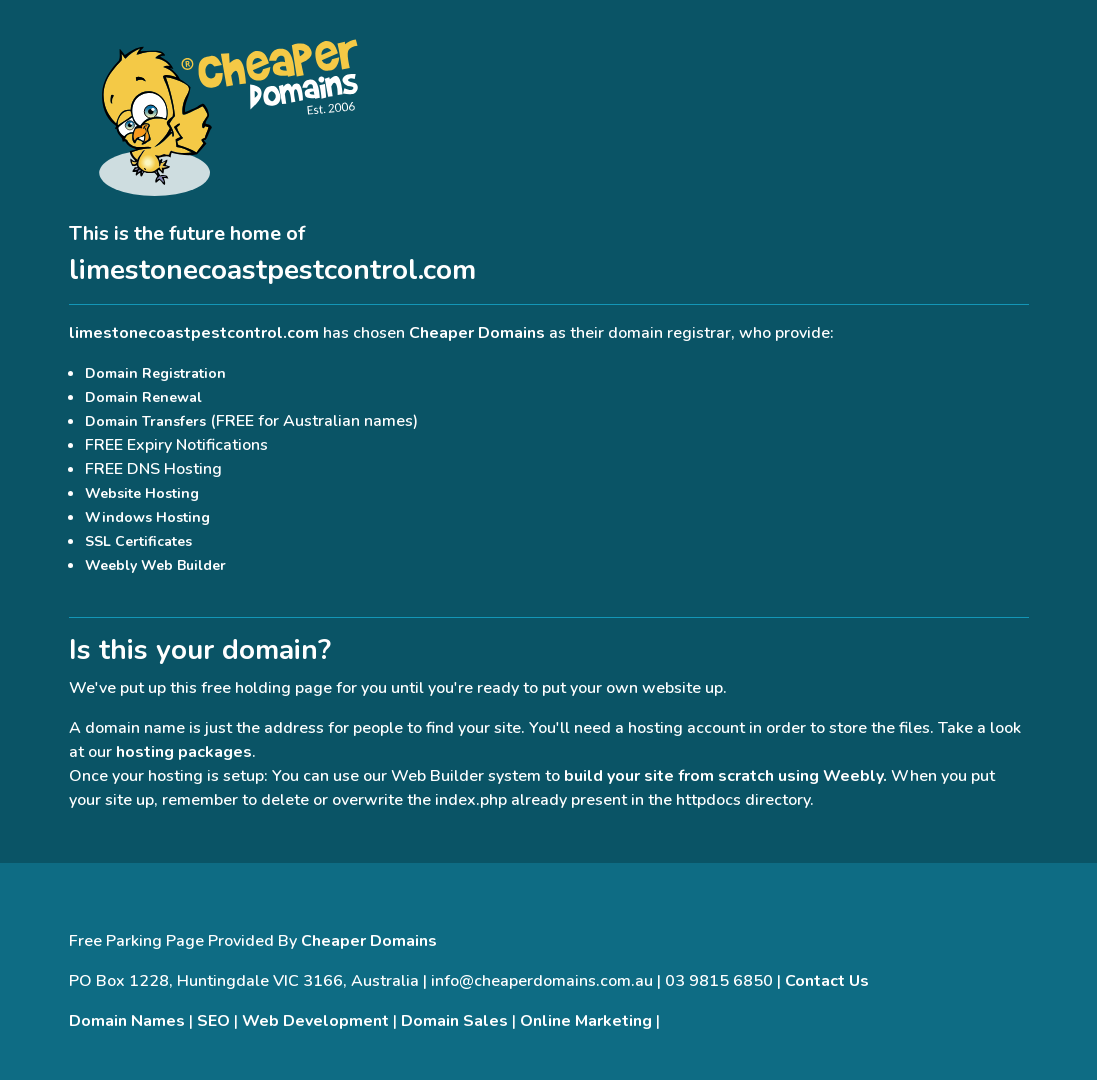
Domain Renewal (143, 397)
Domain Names (127, 1021)
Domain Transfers (145, 421)
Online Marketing (586, 1021)
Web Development (315, 1021)
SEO (213, 1021)
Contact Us (827, 981)
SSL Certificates (138, 541)
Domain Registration (155, 373)
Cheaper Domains (477, 333)
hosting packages (184, 752)
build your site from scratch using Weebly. (725, 776)
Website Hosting (142, 493)
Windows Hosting (147, 517)
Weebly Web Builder (155, 565)
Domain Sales (454, 1021)
